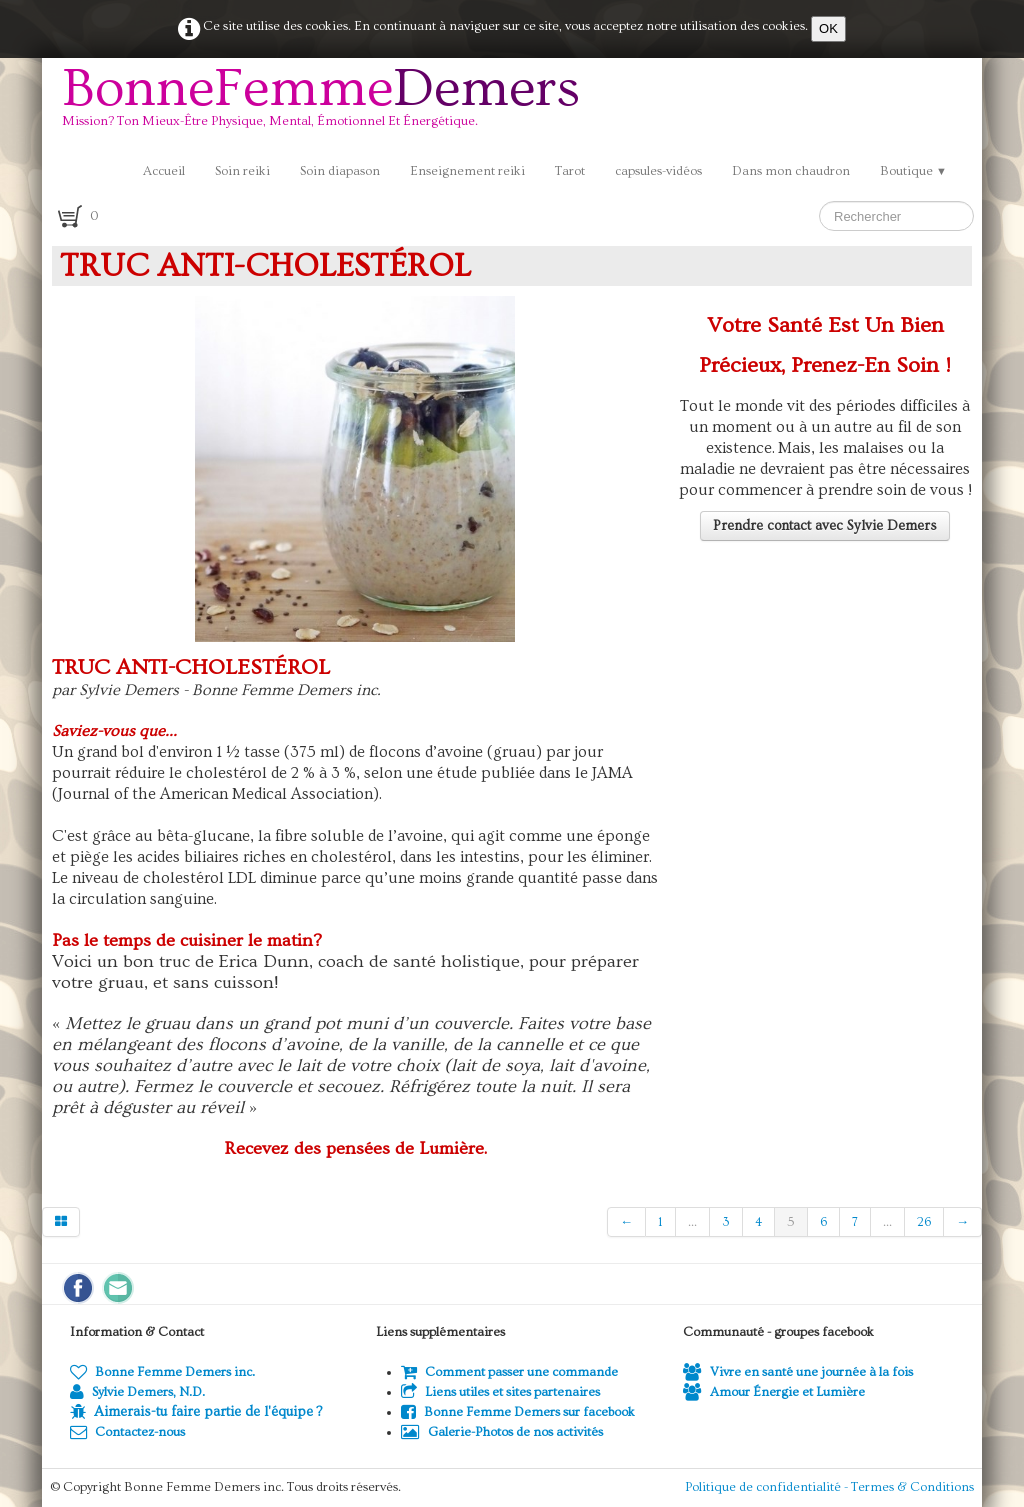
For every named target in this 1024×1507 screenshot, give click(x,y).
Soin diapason (340, 171)
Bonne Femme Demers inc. (162, 1372)
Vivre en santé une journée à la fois (798, 1372)
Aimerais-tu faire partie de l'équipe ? (208, 1412)
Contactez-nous (127, 1432)
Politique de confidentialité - (768, 1487)
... (692, 1222)
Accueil (164, 171)
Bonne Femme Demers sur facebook (518, 1412)
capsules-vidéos (658, 171)
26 (924, 1222)
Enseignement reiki (467, 171)
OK (828, 28)
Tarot (570, 171)
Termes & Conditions (912, 1487)
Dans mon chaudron (791, 171)
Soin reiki (242, 171)
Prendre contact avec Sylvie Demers (825, 526)
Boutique (913, 171)
